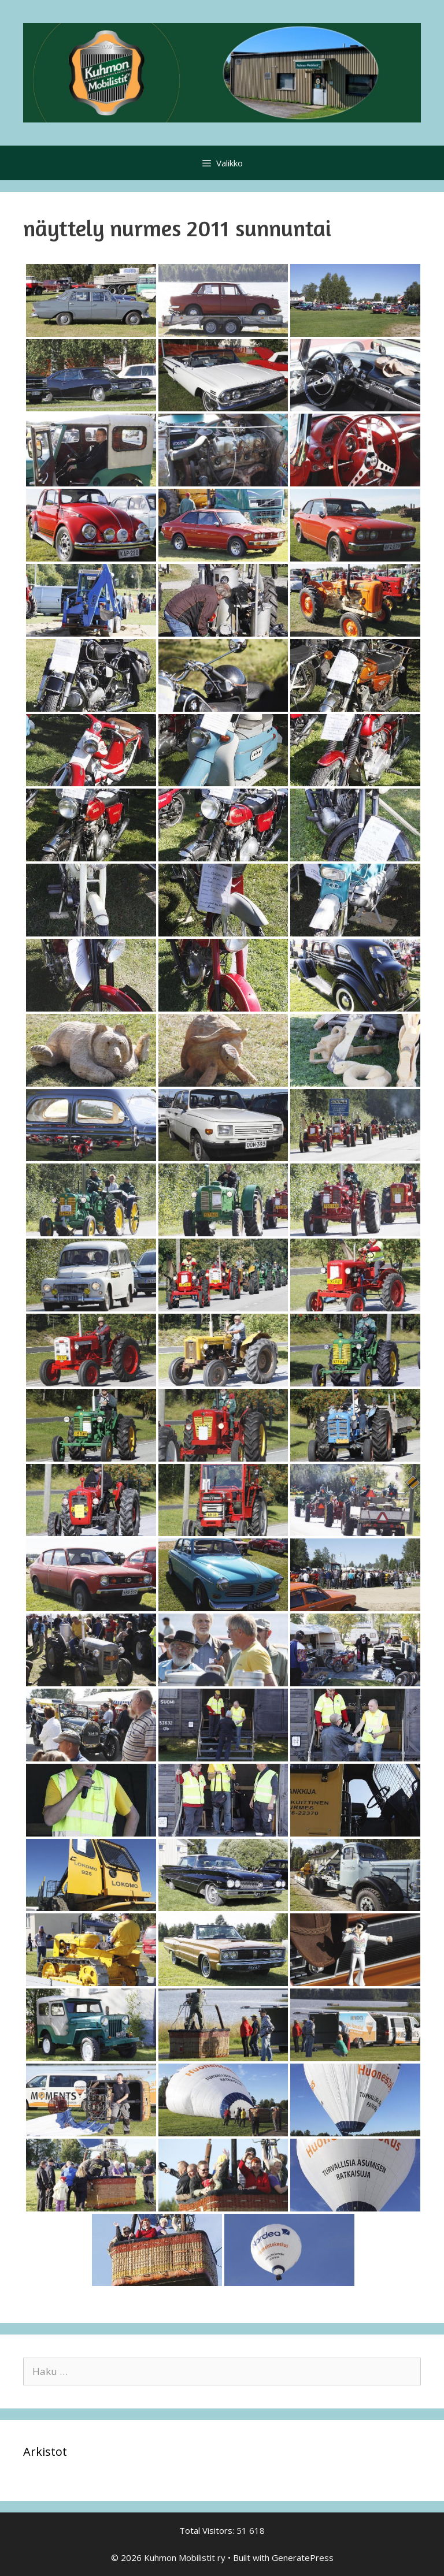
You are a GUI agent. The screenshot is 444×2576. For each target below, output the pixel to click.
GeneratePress (303, 2557)
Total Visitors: (207, 2530)
